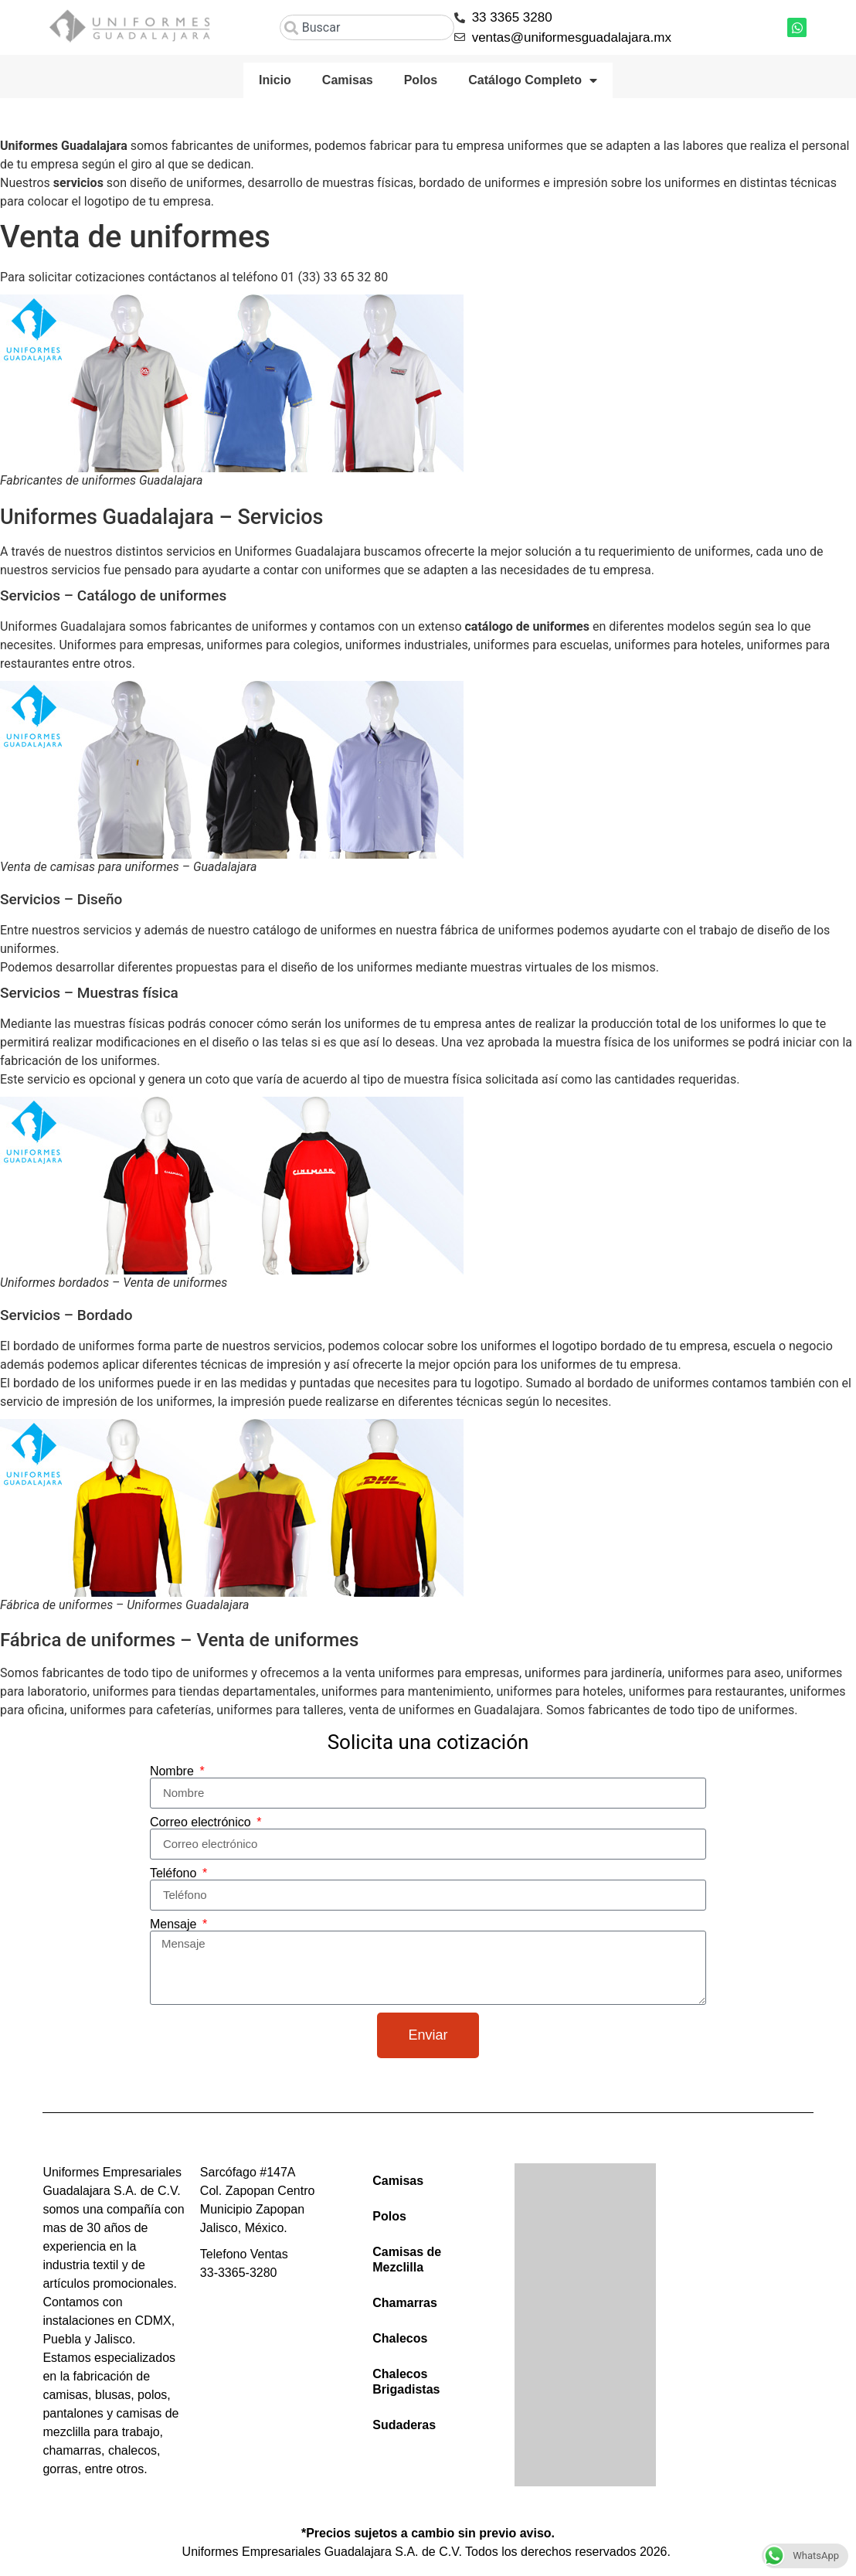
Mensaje (175, 1924)
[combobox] (367, 27)
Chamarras (404, 2302)
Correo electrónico (202, 1822)
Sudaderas (404, 2424)
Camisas (347, 80)
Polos (421, 80)
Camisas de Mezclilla (406, 2259)
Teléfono (175, 1873)
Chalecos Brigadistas (406, 2381)
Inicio (275, 80)
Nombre (173, 1771)
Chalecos (399, 2338)
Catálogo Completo (532, 80)
